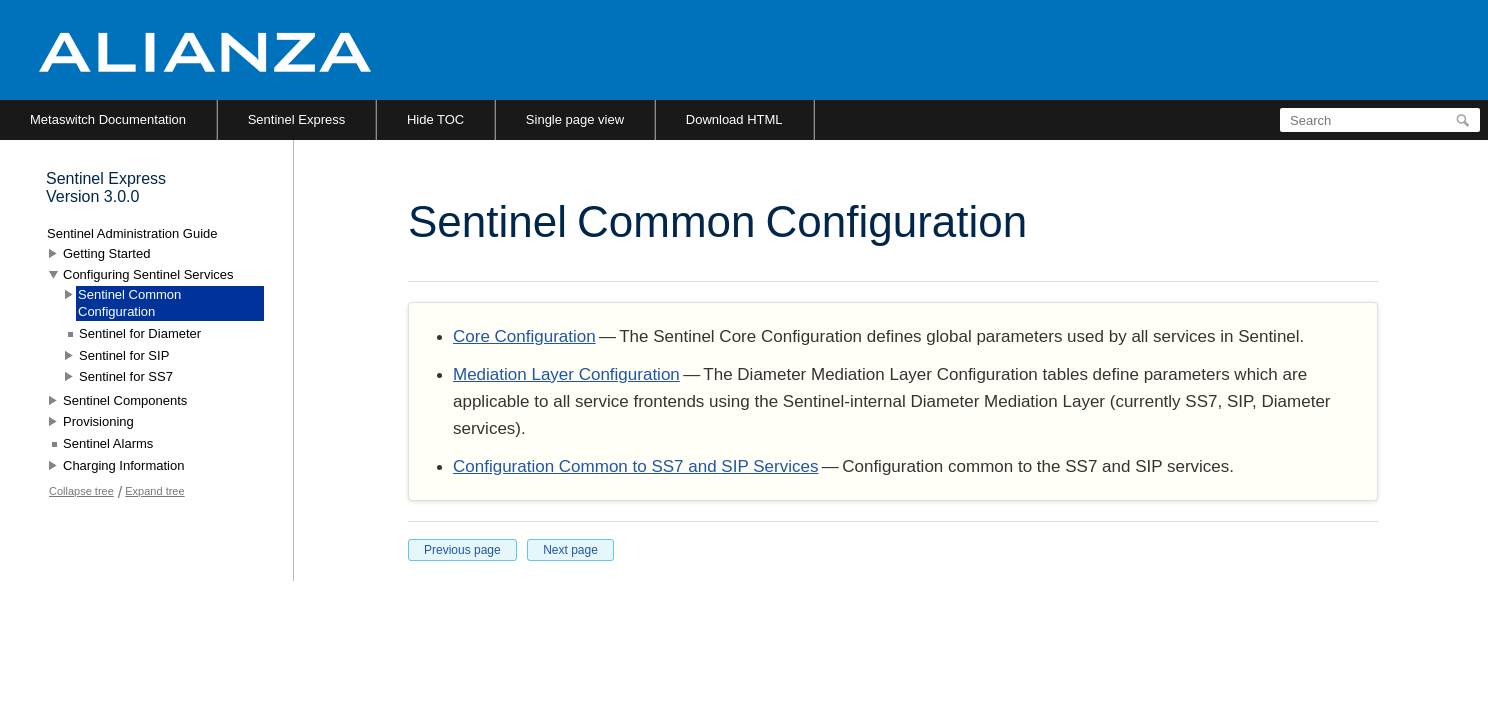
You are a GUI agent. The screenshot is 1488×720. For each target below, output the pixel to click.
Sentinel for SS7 (126, 376)
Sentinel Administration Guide (132, 233)
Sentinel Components (125, 400)
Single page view (575, 119)
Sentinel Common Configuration (129, 303)
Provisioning (98, 421)
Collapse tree (81, 491)
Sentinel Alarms (108, 443)
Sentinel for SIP (124, 355)
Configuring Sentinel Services (148, 274)
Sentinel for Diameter (140, 333)
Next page (570, 550)
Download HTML (734, 119)
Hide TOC (435, 119)
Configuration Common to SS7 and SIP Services (635, 466)
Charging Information (123, 465)
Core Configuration (524, 336)
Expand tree (154, 491)
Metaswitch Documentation (108, 119)
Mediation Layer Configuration (566, 374)
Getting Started (106, 253)
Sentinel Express (297, 119)
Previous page (462, 550)
